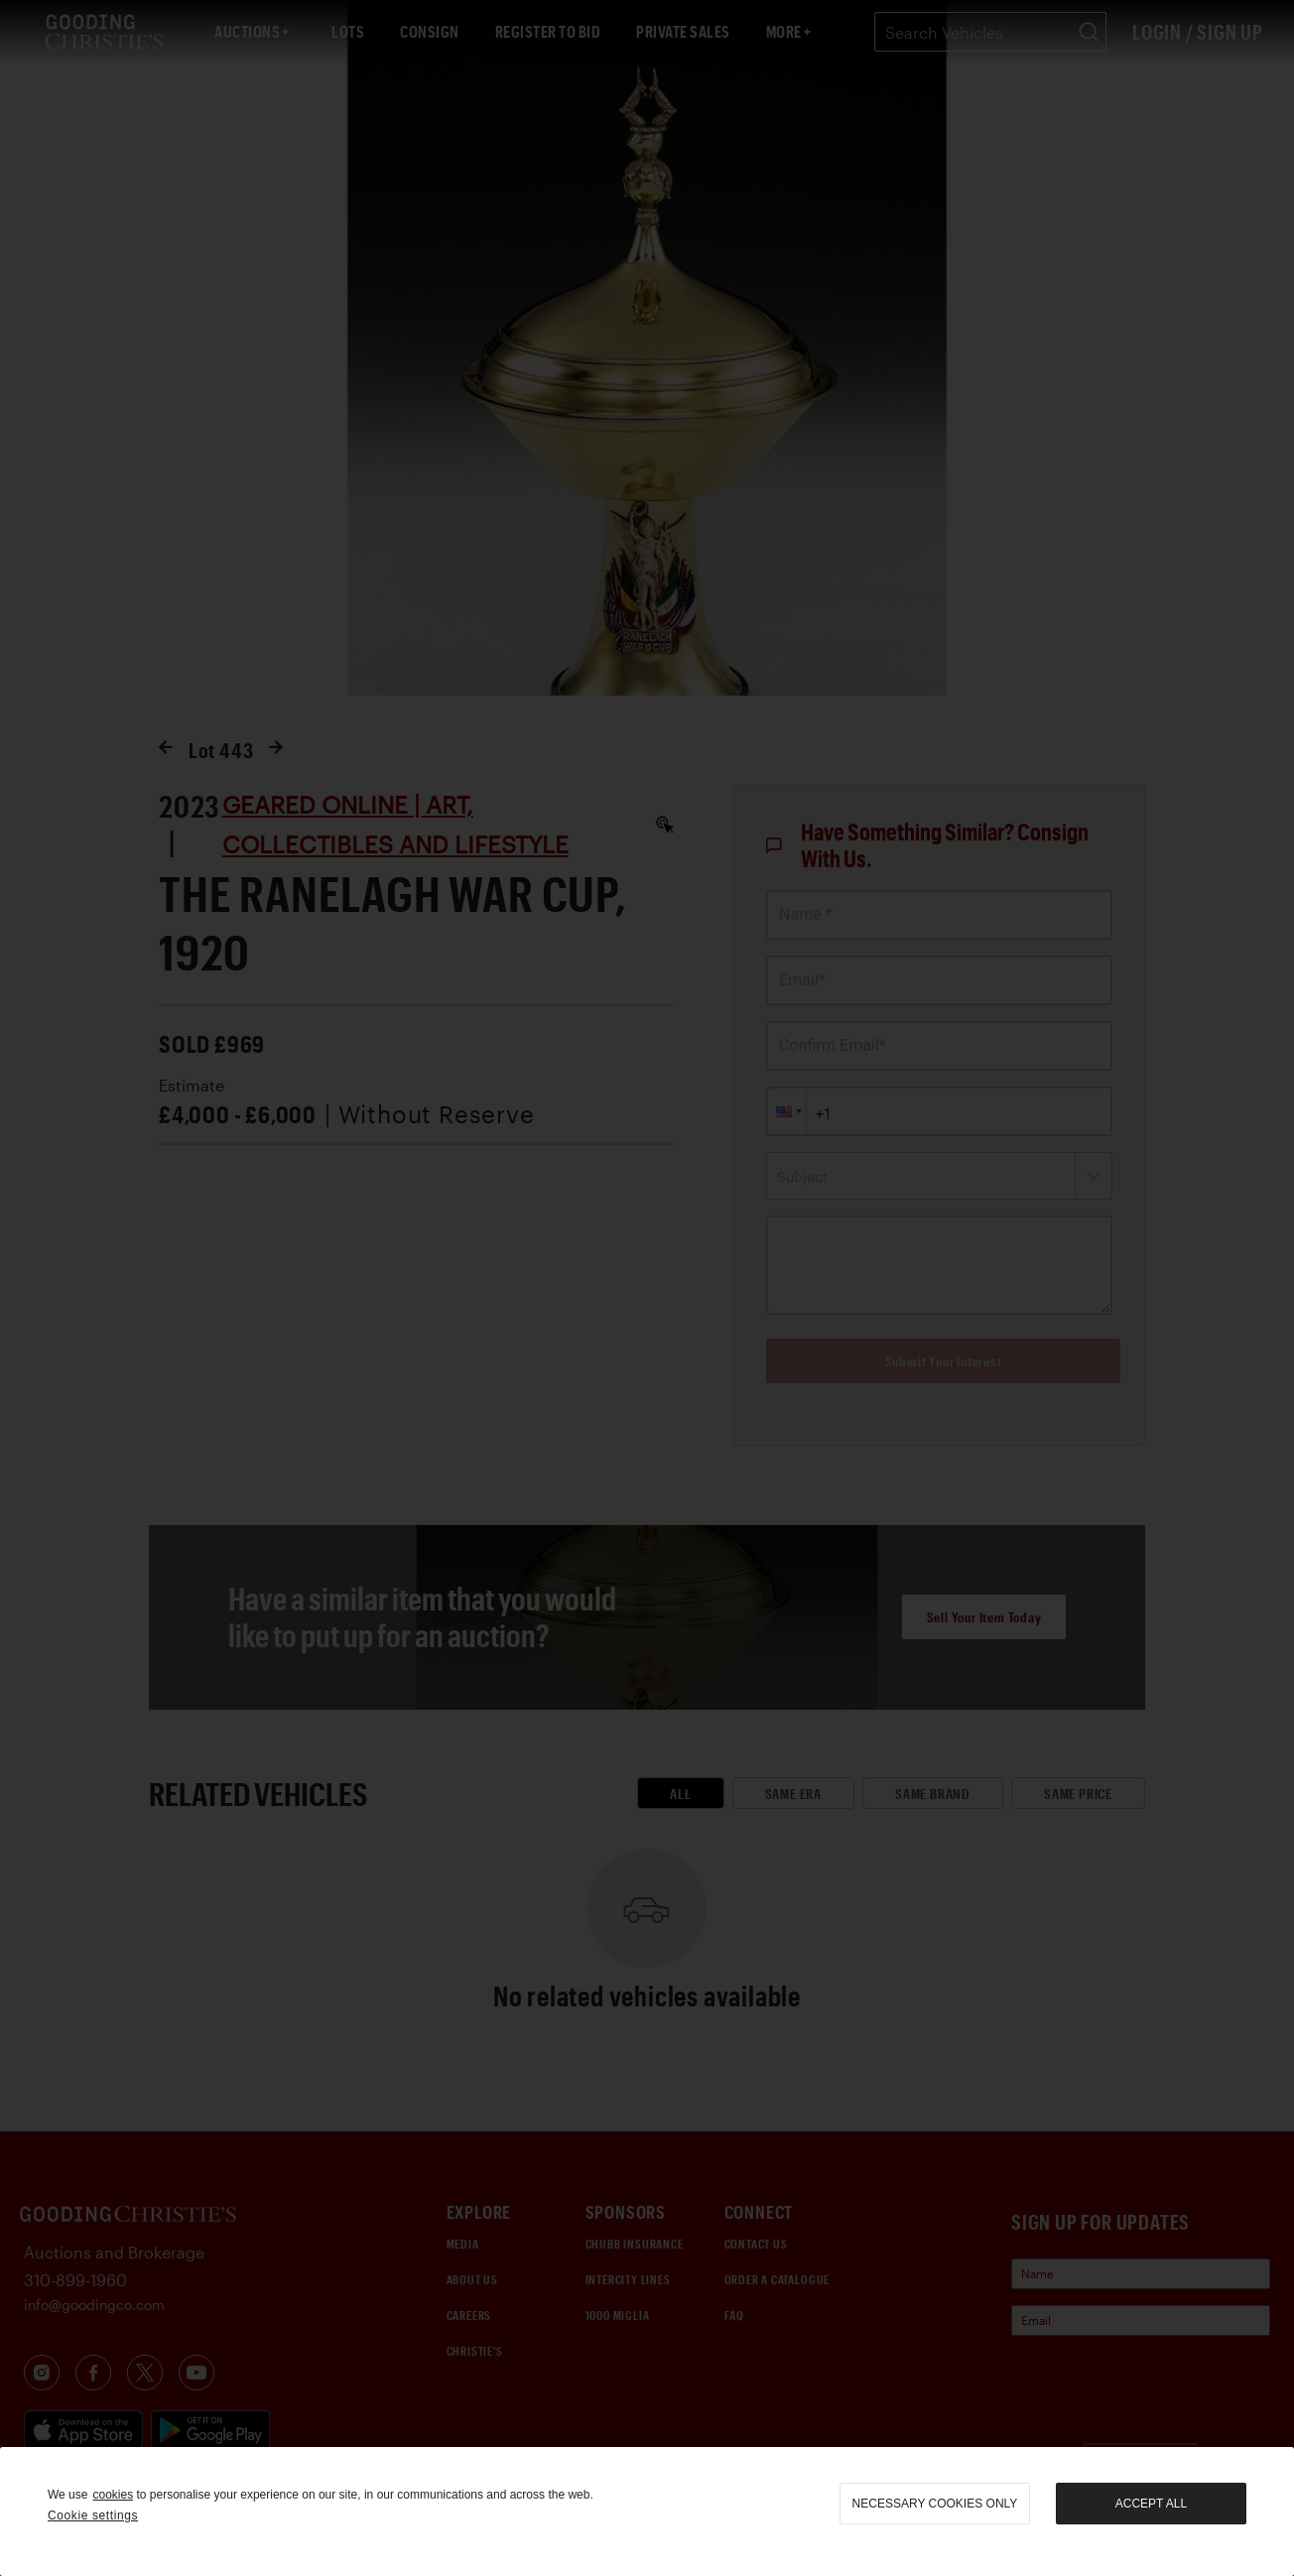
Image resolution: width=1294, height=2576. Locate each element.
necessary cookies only (935, 2504)
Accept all (1151, 2504)
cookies (112, 2495)
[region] (647, 2511)
